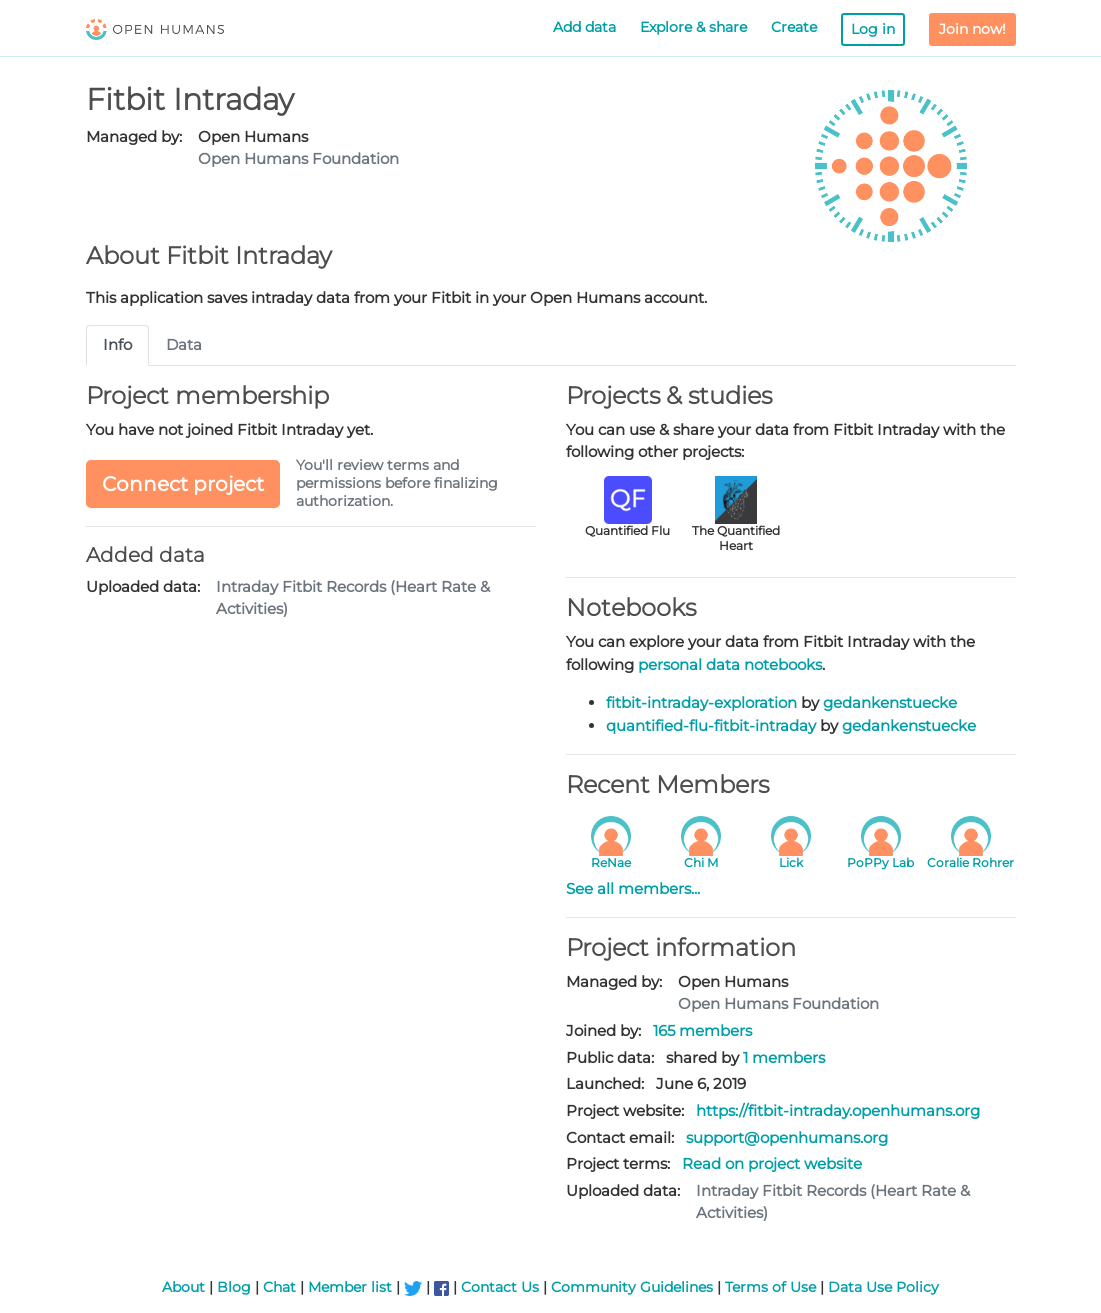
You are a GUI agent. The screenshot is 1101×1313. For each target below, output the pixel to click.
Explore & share (693, 27)
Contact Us (500, 1287)
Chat (279, 1287)
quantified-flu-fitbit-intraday (711, 725)
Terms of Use (770, 1287)
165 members (702, 1030)
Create (794, 27)
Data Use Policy (883, 1287)
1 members (784, 1057)
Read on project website (772, 1163)
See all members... (633, 888)
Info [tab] (117, 344)
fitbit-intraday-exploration (701, 702)
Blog (234, 1287)
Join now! (972, 29)
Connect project (183, 484)
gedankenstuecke (890, 702)
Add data (584, 27)
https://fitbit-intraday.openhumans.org (838, 1110)
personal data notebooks (730, 664)
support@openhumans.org (787, 1137)
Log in (873, 29)
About (183, 1287)
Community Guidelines (632, 1287)
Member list (350, 1287)
